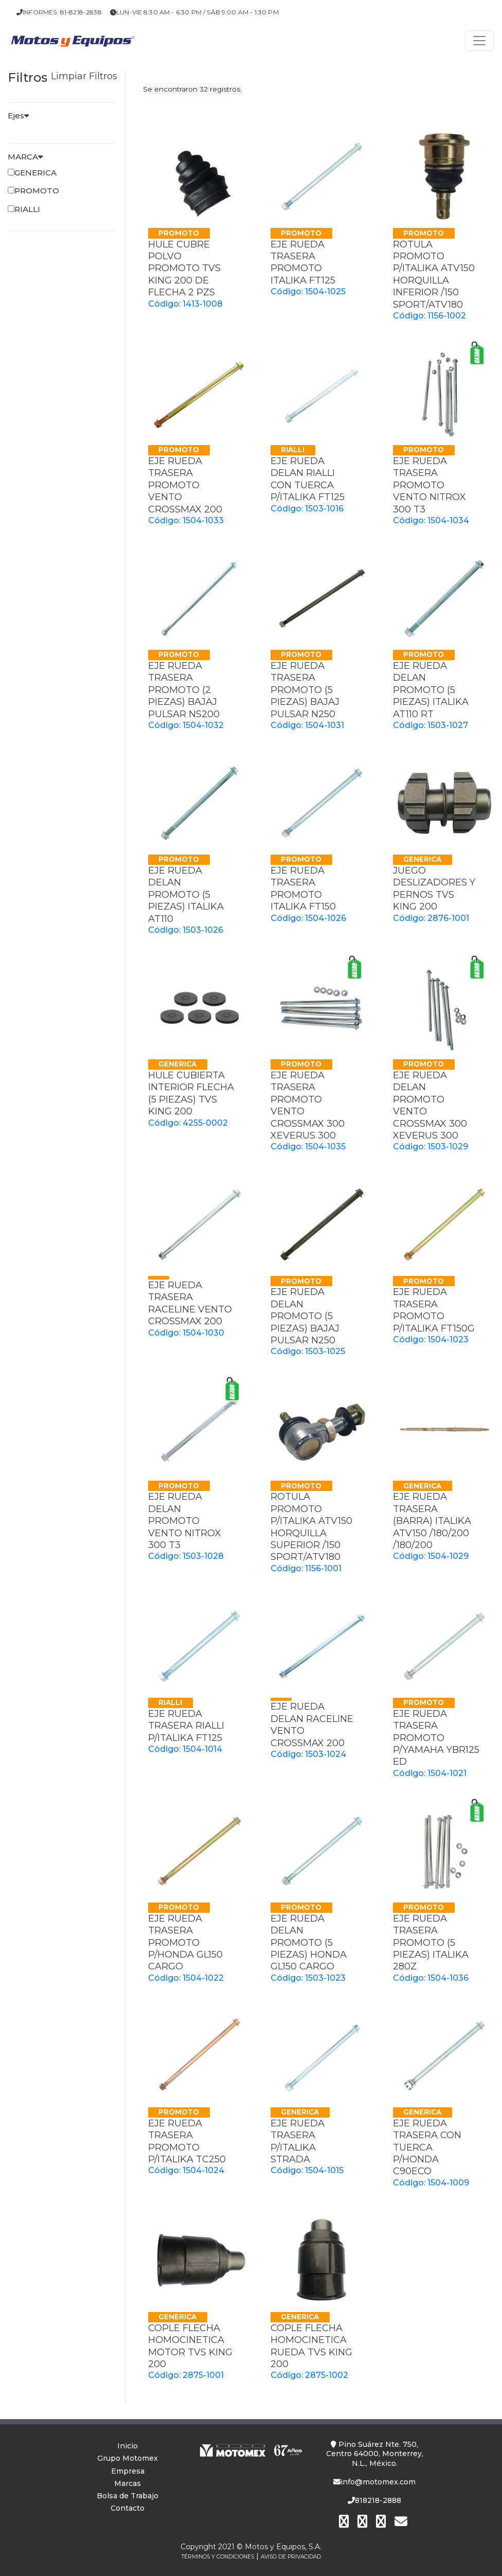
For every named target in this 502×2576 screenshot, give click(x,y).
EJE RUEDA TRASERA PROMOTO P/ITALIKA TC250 (187, 2141)
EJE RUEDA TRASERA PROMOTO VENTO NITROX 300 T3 (429, 485)
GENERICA (35, 172)
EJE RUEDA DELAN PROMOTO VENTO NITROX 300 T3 (184, 1521)
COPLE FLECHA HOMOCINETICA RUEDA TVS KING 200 (311, 2346)
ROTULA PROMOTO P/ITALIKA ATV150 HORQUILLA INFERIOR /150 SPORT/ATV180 (434, 274)
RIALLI (27, 209)
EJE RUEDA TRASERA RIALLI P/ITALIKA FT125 (186, 1726)
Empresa (128, 2471)
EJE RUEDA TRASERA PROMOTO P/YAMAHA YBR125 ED (436, 1738)
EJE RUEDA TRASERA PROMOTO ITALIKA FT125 (303, 262)
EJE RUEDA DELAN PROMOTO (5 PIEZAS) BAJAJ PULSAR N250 (305, 1316)
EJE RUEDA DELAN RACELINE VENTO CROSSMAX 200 (312, 1724)
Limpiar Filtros (84, 76)
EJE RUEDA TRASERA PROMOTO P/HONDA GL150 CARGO (185, 1943)
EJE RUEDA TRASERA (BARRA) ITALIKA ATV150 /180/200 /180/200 (432, 1521)
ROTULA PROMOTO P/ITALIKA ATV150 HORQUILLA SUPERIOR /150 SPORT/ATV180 (311, 1526)
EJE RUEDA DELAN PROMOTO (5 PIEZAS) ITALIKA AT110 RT (431, 690)
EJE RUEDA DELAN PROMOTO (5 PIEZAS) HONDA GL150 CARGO (309, 1943)
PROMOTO (36, 191)
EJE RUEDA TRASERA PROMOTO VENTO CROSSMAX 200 (185, 485)
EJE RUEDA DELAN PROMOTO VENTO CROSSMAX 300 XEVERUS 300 (430, 1105)
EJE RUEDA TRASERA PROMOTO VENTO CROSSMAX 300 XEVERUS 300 (308, 1105)
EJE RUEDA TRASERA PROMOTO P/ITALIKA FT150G (434, 1310)
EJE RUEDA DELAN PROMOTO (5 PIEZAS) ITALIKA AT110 (186, 895)
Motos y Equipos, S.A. (283, 2546)
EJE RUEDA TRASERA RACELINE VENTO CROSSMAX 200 (190, 1303)
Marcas (127, 2483)
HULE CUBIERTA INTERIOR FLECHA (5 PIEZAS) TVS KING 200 (191, 1093)
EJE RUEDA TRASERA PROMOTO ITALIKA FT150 (303, 888)
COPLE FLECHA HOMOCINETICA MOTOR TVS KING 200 (190, 2346)
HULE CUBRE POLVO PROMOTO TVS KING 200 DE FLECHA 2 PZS (184, 268)
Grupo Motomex (127, 2458)
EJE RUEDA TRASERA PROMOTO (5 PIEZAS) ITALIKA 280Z (431, 1943)
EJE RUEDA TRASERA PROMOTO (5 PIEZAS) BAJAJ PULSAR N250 (305, 690)
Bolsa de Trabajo (127, 2495)
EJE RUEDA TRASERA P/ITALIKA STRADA (298, 2141)
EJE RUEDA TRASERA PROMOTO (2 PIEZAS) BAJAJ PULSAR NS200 (184, 690)
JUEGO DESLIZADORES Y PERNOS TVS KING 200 (434, 888)
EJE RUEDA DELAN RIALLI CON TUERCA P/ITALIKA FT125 (308, 479)
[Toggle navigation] (479, 40)
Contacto (128, 2508)
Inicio (127, 2445)
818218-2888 (374, 2500)
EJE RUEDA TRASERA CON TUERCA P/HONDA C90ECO (427, 2147)
